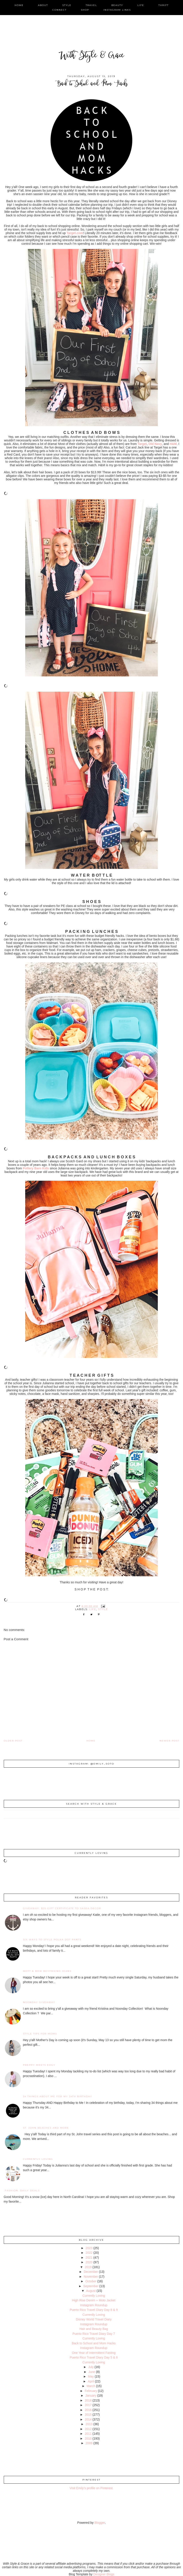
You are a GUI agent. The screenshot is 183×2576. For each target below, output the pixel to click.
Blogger (99, 2522)
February (91, 2391)
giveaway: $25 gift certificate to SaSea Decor (62, 1908)
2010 (88, 2438)
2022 (89, 2252)
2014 (88, 2419)
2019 (88, 2267)
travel (91, 5)
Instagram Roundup (93, 2305)
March (91, 2386)
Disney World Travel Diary (94, 2319)
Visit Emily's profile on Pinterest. (92, 2488)
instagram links (117, 9)
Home (90, 1740)
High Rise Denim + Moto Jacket (93, 2300)
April (91, 2381)
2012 (88, 2429)
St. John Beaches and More (46, 2127)
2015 (88, 2414)
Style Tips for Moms (40, 2033)
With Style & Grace (91, 56)
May (91, 2376)
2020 (89, 2262)
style (66, 5)
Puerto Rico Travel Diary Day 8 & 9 (94, 2310)
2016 (88, 2410)
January (90, 2395)
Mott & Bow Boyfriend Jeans (47, 1971)
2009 (89, 2443)
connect (59, 9)
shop (85, 9)
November (91, 2276)
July (91, 2367)
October (90, 2281)
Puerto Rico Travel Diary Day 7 (93, 2333)
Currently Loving (38, 2159)
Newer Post (169, 1740)
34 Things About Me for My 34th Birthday (57, 2096)
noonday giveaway (39, 2002)
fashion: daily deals (22, 2190)
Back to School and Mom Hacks (94, 2343)
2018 (88, 2400)
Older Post (13, 1740)
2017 (88, 2405)
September (90, 2286)
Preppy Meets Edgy (39, 2065)
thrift (163, 5)
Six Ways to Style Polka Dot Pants (52, 1939)
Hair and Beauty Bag (93, 2329)
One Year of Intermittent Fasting (94, 2353)
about (43, 5)
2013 (89, 2424)
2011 (88, 2433)
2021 (89, 2257)
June (91, 2372)
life (140, 5)
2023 (89, 2248)
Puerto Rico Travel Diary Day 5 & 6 (94, 2357)
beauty (117, 5)
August (91, 2291)
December (91, 2271)
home (19, 5)
